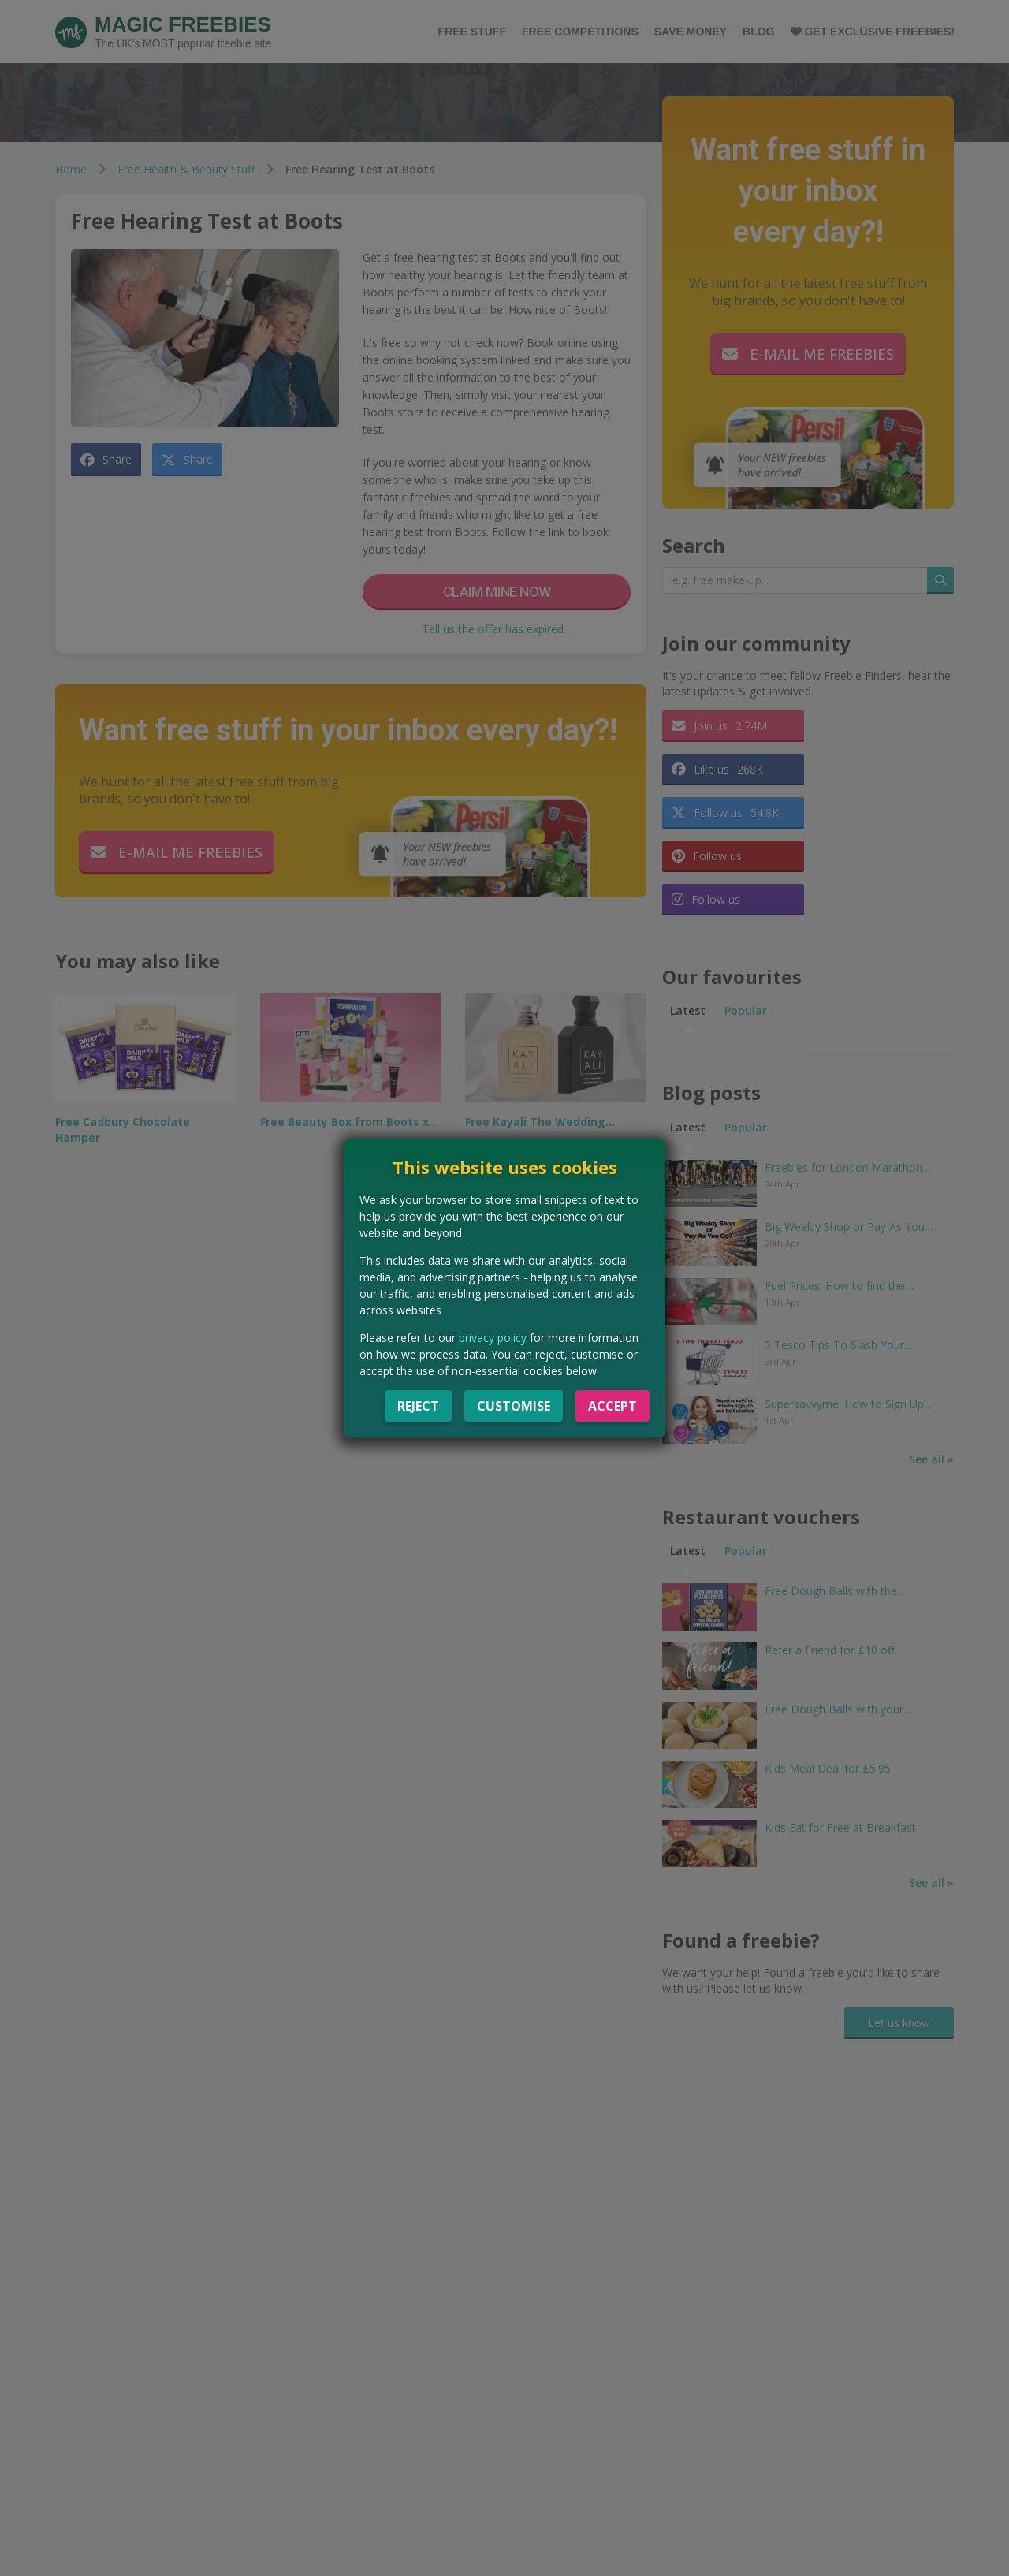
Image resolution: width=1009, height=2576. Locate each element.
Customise (513, 1406)
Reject (418, 1406)
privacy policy (493, 1337)
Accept (612, 1406)
